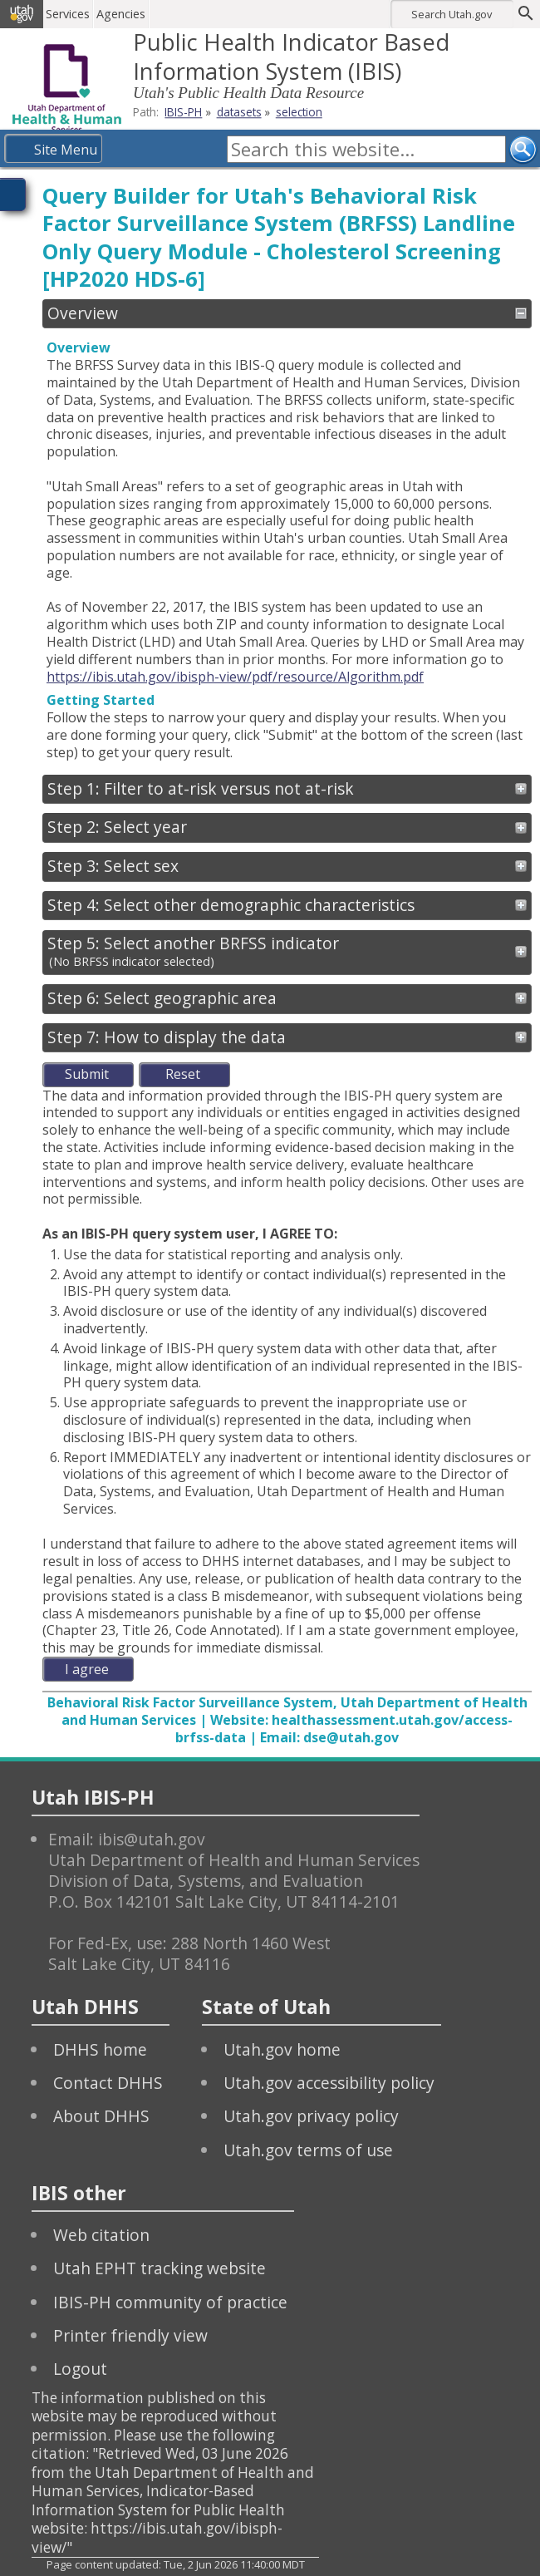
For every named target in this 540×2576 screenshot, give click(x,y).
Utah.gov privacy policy (311, 2116)
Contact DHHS (108, 2082)
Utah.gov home (282, 2049)
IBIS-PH (183, 112)
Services (69, 14)
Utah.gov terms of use (308, 2150)
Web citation (101, 2235)
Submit (87, 1074)
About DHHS (101, 2116)
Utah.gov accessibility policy (328, 2082)
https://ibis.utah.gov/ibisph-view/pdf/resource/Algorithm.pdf (235, 676)
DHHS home (100, 2049)
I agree (87, 1669)
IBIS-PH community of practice (170, 2302)
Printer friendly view (130, 2335)
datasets (239, 112)
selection (299, 112)
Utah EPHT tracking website (159, 2268)
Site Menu (65, 149)
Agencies (122, 14)
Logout (80, 2368)
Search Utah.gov (451, 14)
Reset (182, 1074)
